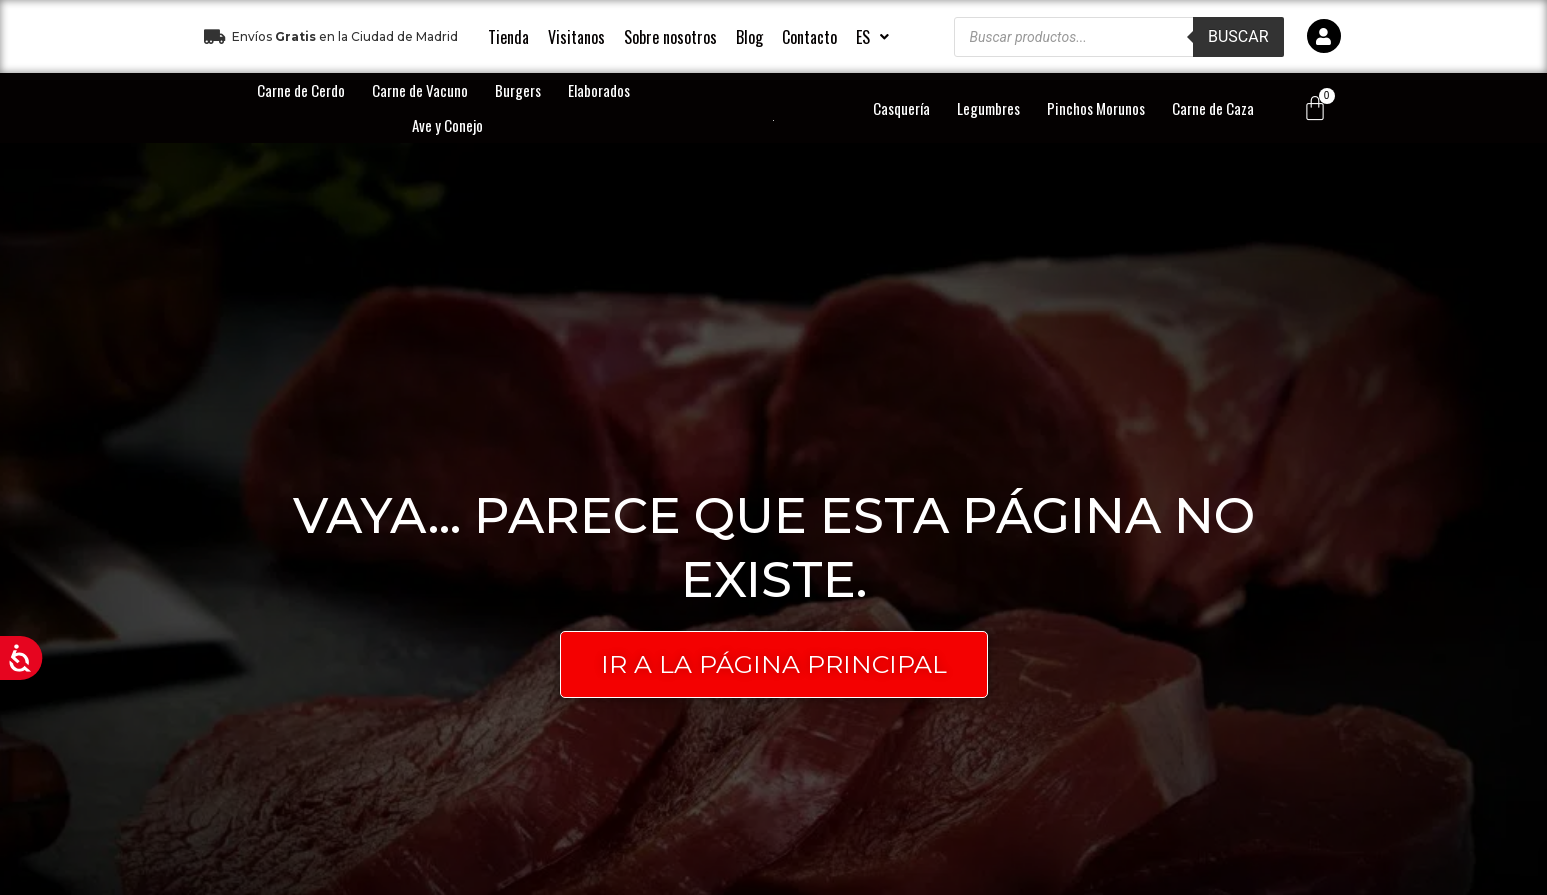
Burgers (518, 90)
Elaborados (599, 90)
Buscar (1238, 36)
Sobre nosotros (670, 37)
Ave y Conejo (447, 125)
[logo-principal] (773, 120)
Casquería (901, 108)
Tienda (508, 37)
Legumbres (988, 108)
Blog (749, 37)
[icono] (1324, 36)
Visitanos (576, 37)
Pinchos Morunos (1096, 108)
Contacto (809, 37)
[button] (872, 37)
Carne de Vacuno (420, 90)
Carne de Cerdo (301, 90)
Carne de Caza (1213, 108)
